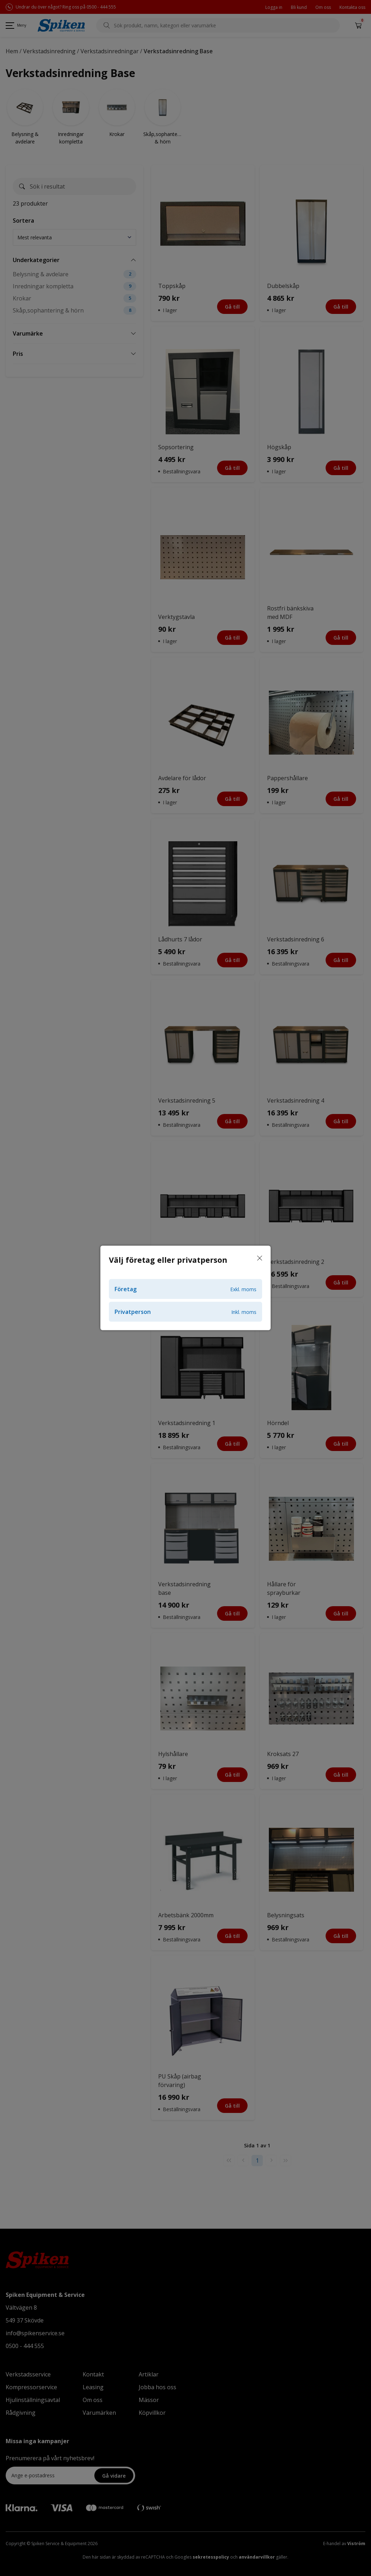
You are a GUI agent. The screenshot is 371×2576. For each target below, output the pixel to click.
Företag (185, 1289)
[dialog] (185, 1288)
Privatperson (185, 1312)
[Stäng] (259, 1258)
